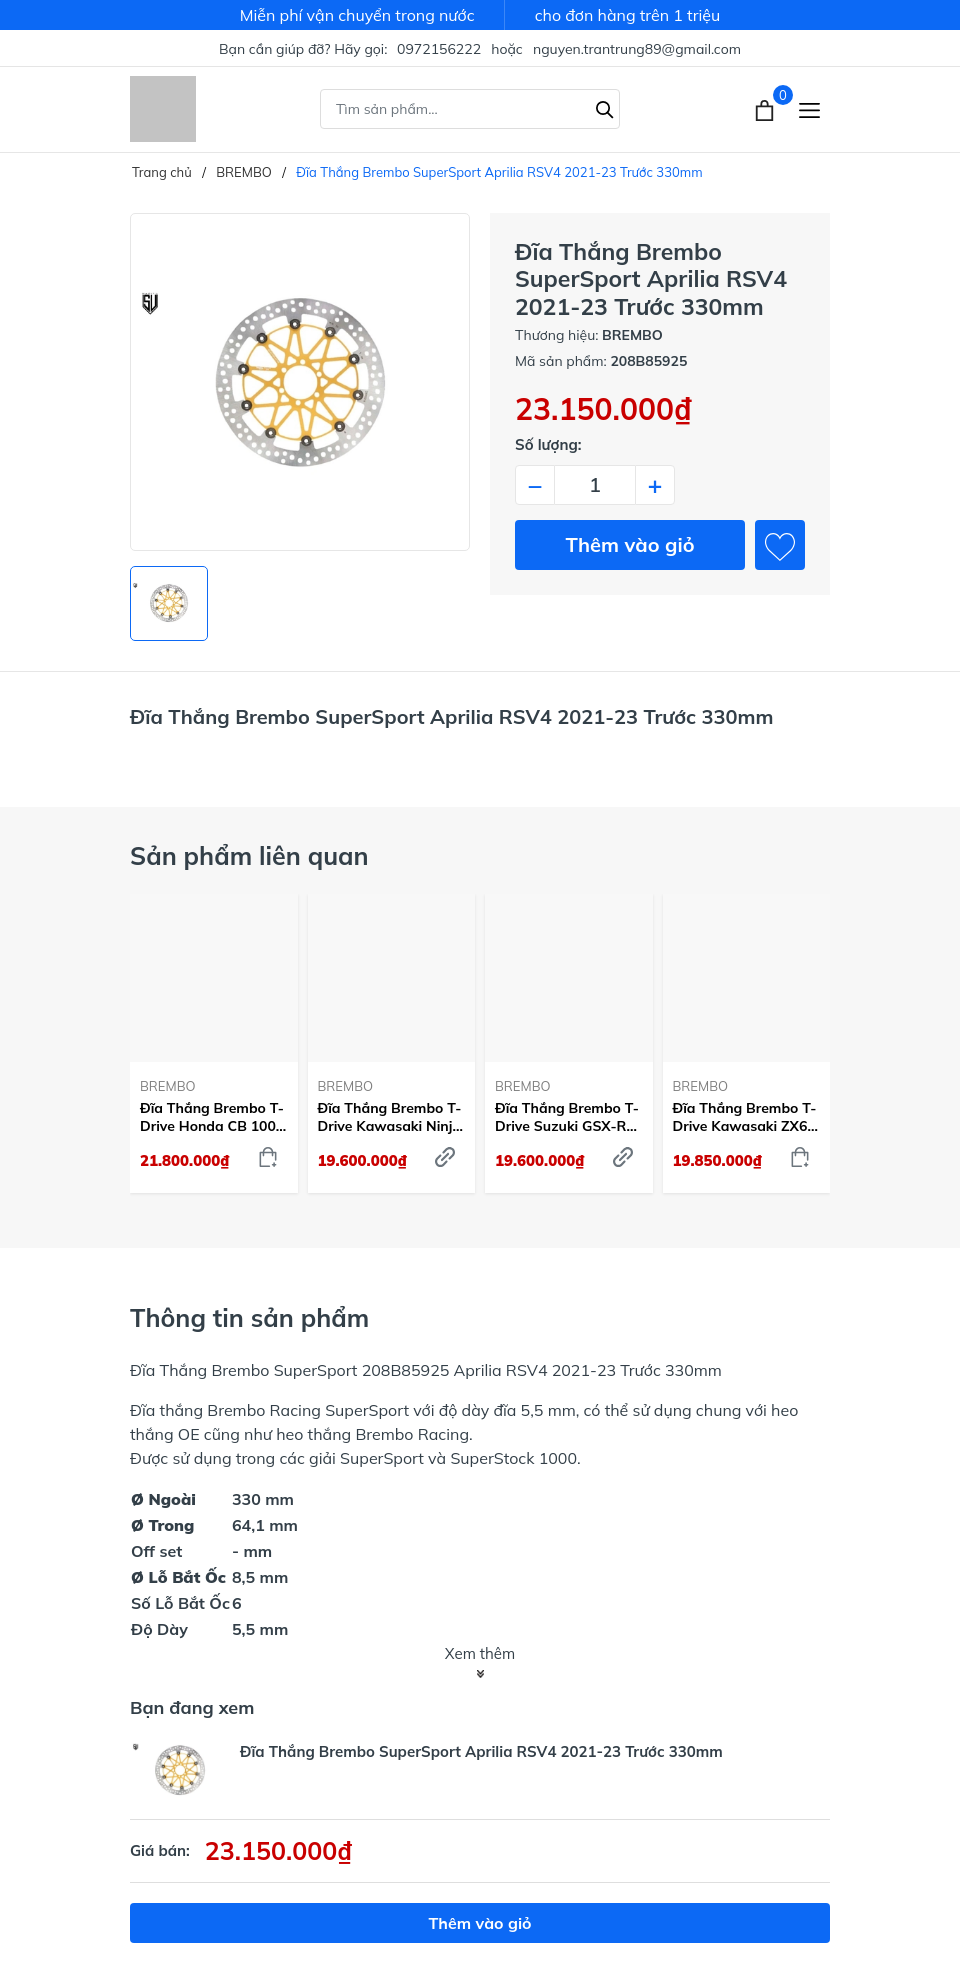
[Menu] (809, 109)
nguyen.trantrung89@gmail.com (637, 49)
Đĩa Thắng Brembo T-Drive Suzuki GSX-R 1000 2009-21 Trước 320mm (567, 1117)
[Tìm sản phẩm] (470, 109)
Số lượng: (548, 444)
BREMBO (168, 1086)
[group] (300, 382)
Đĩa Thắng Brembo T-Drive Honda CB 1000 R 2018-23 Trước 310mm (212, 1117)
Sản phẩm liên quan (249, 855)
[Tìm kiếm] (605, 107)
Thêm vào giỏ (630, 544)
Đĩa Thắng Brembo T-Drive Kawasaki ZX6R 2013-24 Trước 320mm (745, 1117)
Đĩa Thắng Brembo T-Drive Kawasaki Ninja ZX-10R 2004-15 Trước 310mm (390, 1117)
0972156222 (439, 49)
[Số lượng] (595, 485)
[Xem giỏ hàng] (766, 109)
